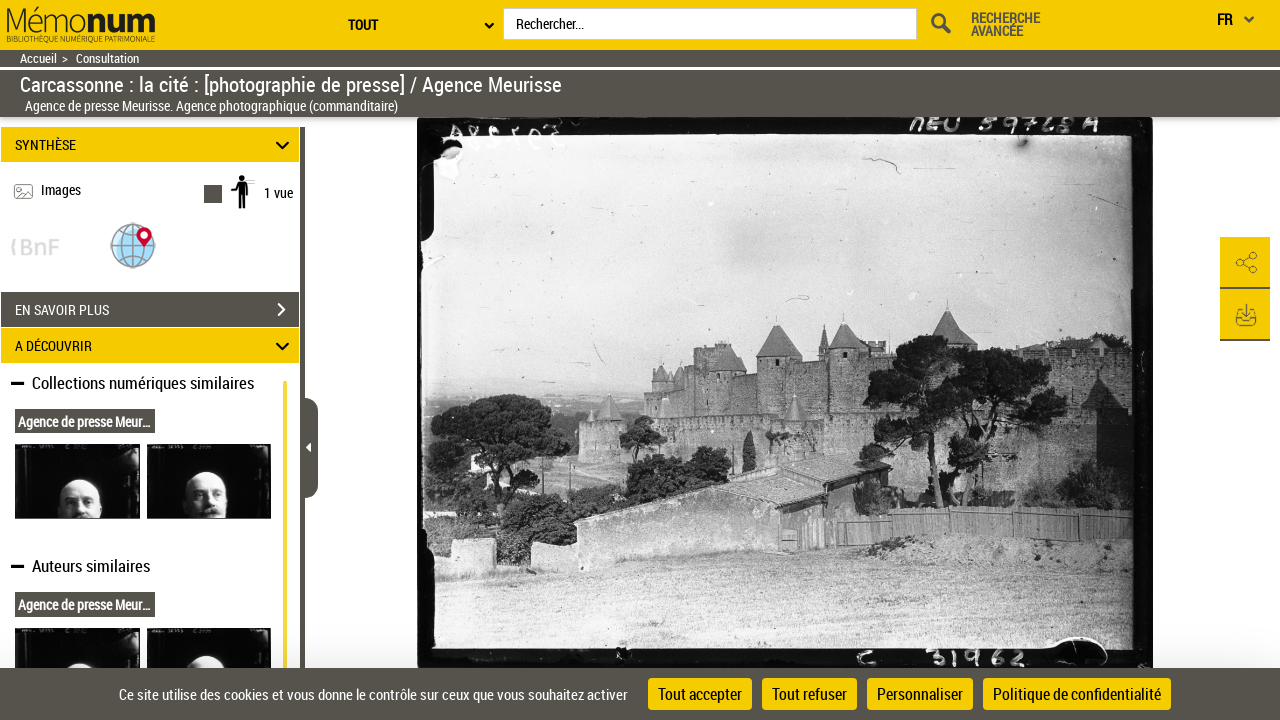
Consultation (107, 58)
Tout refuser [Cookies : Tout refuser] (809, 694)
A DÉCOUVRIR (155, 345)
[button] (133, 244)
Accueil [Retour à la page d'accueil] (38, 58)
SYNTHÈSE (155, 144)
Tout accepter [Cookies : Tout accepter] (700, 694)
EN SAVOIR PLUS (157, 310)
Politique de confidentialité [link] (1077, 694)
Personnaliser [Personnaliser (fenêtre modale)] (920, 694)
